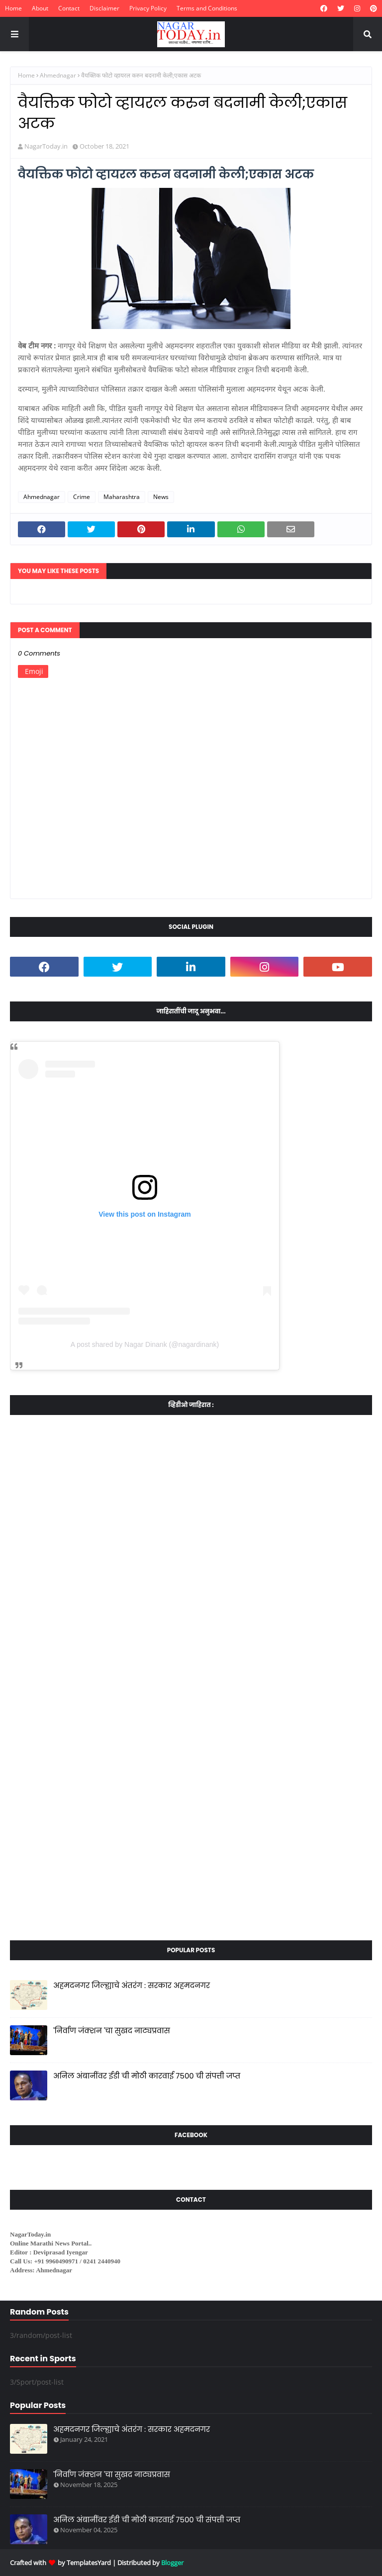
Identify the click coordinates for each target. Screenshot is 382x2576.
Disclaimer (104, 8)
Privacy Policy (148, 8)
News (161, 497)
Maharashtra (121, 497)
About (40, 8)
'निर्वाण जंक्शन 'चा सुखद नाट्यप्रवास (111, 2030)
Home (13, 8)
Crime (81, 497)
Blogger (172, 2562)
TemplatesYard (89, 2562)
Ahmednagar (58, 75)
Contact (69, 8)
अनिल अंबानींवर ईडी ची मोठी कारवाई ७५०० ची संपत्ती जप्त (146, 2076)
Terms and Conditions (207, 8)
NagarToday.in (46, 146)
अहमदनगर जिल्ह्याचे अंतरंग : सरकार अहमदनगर (131, 1985)
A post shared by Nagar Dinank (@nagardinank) (145, 1344)
